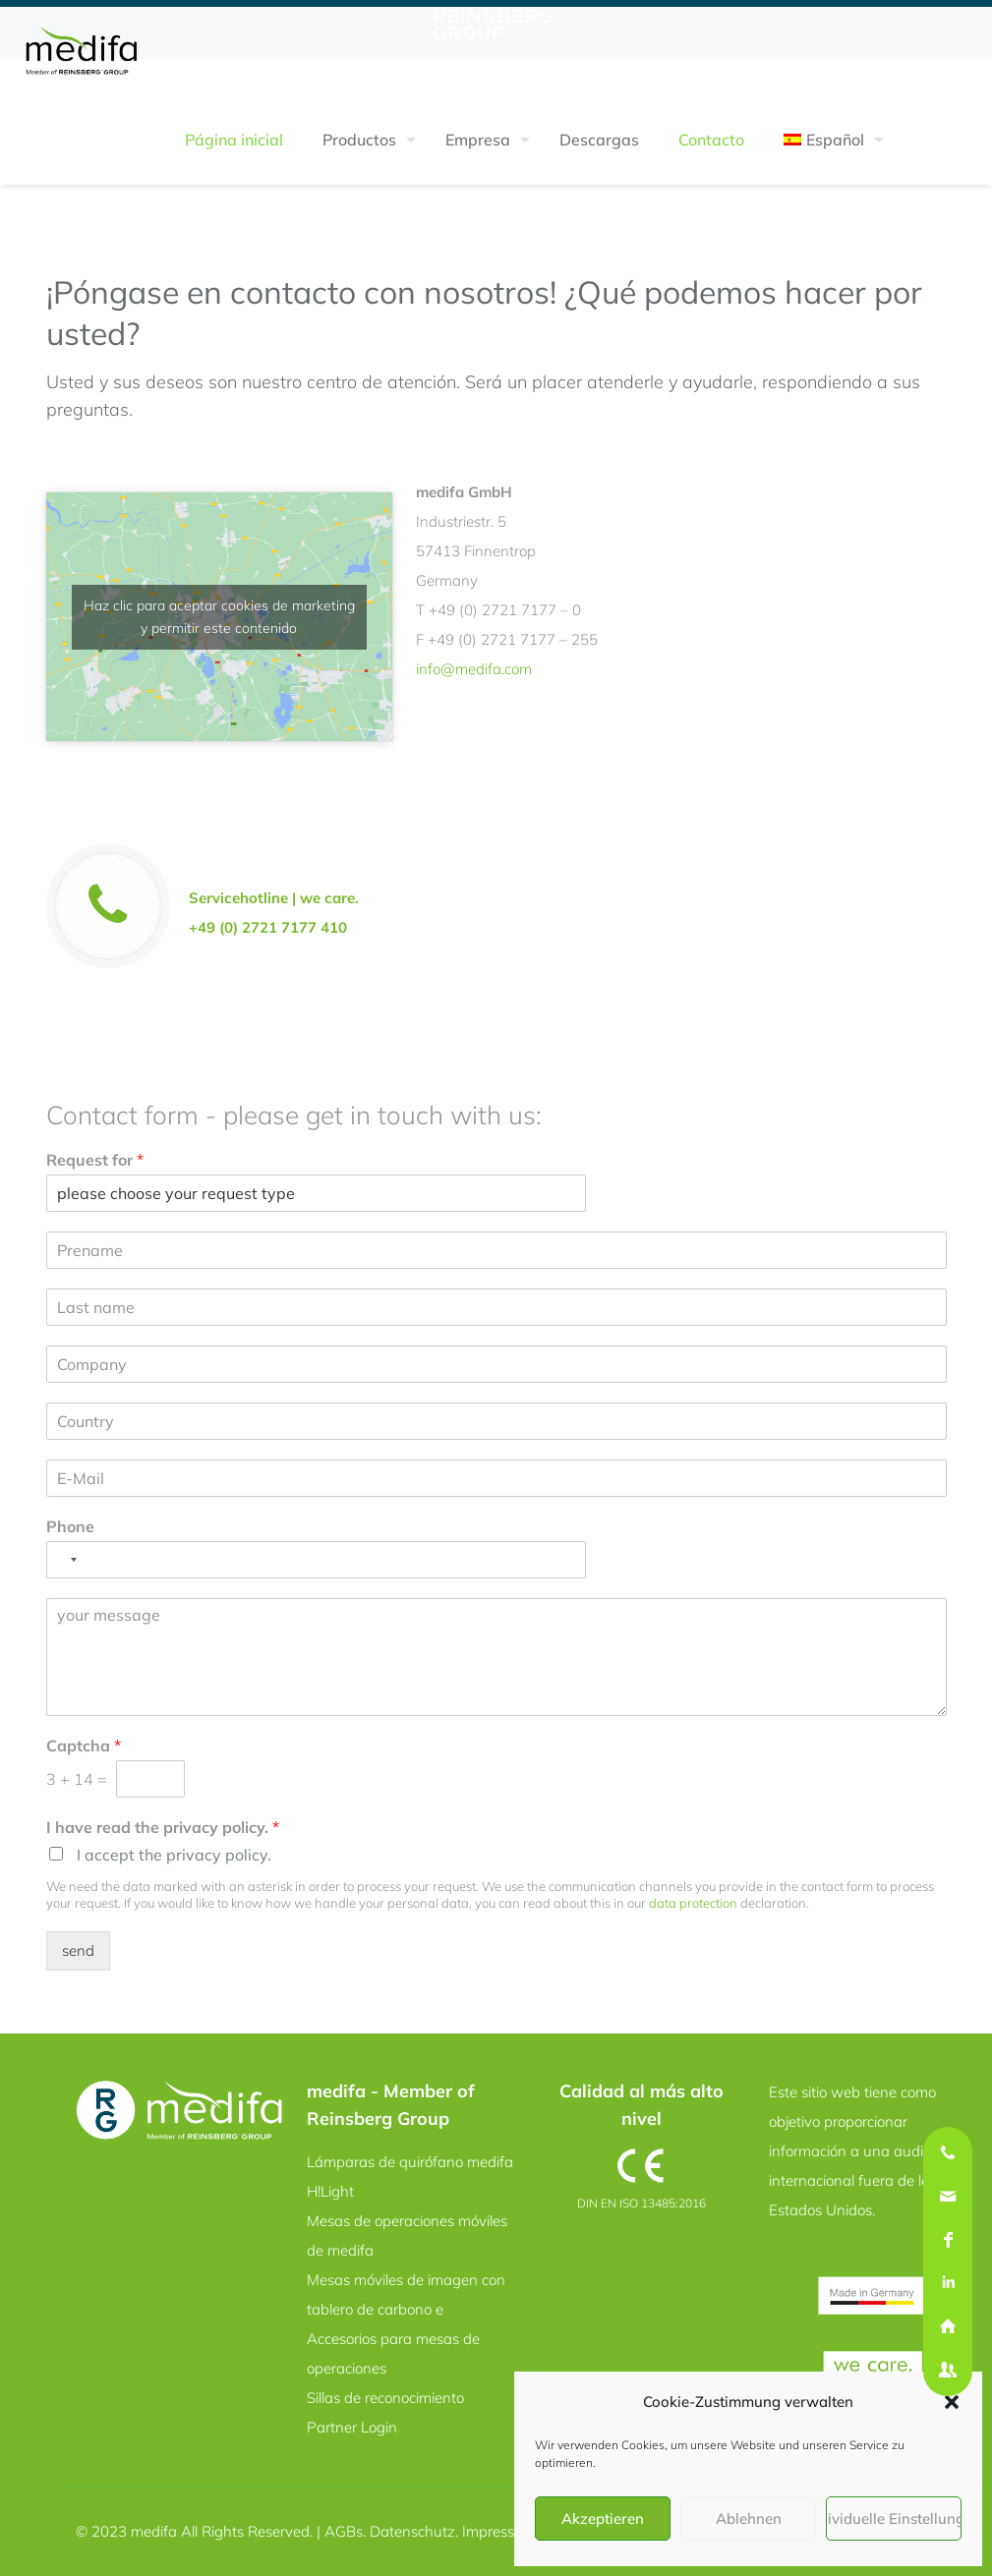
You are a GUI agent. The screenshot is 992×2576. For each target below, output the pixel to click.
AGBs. (347, 2531)
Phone (70, 1526)
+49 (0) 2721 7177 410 (268, 927)
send (78, 1950)
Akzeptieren (602, 2518)
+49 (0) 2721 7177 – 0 (505, 610)
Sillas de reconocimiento (385, 2397)
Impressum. (500, 2531)
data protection (693, 1903)
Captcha (83, 1745)
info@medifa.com (474, 668)
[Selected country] (65, 1559)
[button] (952, 2402)
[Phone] (316, 1559)
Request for (95, 1160)
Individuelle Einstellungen (894, 2518)
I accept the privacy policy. (174, 1854)
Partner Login (352, 2427)
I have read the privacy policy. (162, 1827)
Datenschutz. (416, 2531)
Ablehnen (749, 2518)
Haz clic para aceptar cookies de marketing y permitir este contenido (219, 617)
